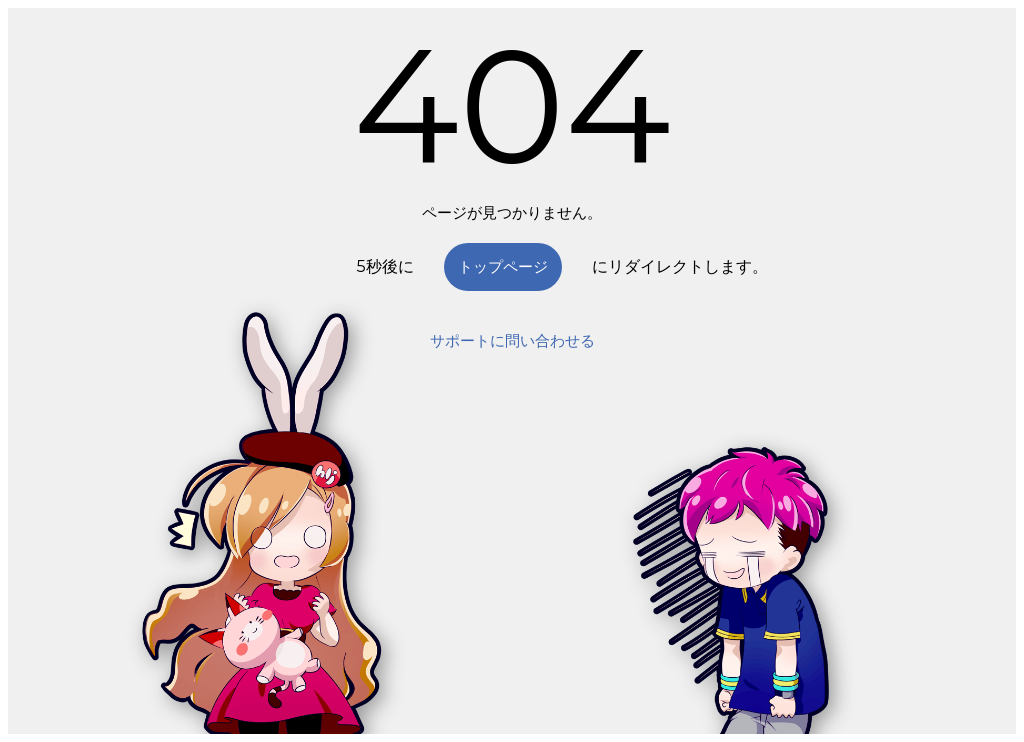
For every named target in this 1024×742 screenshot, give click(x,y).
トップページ (503, 266)
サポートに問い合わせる (512, 340)
